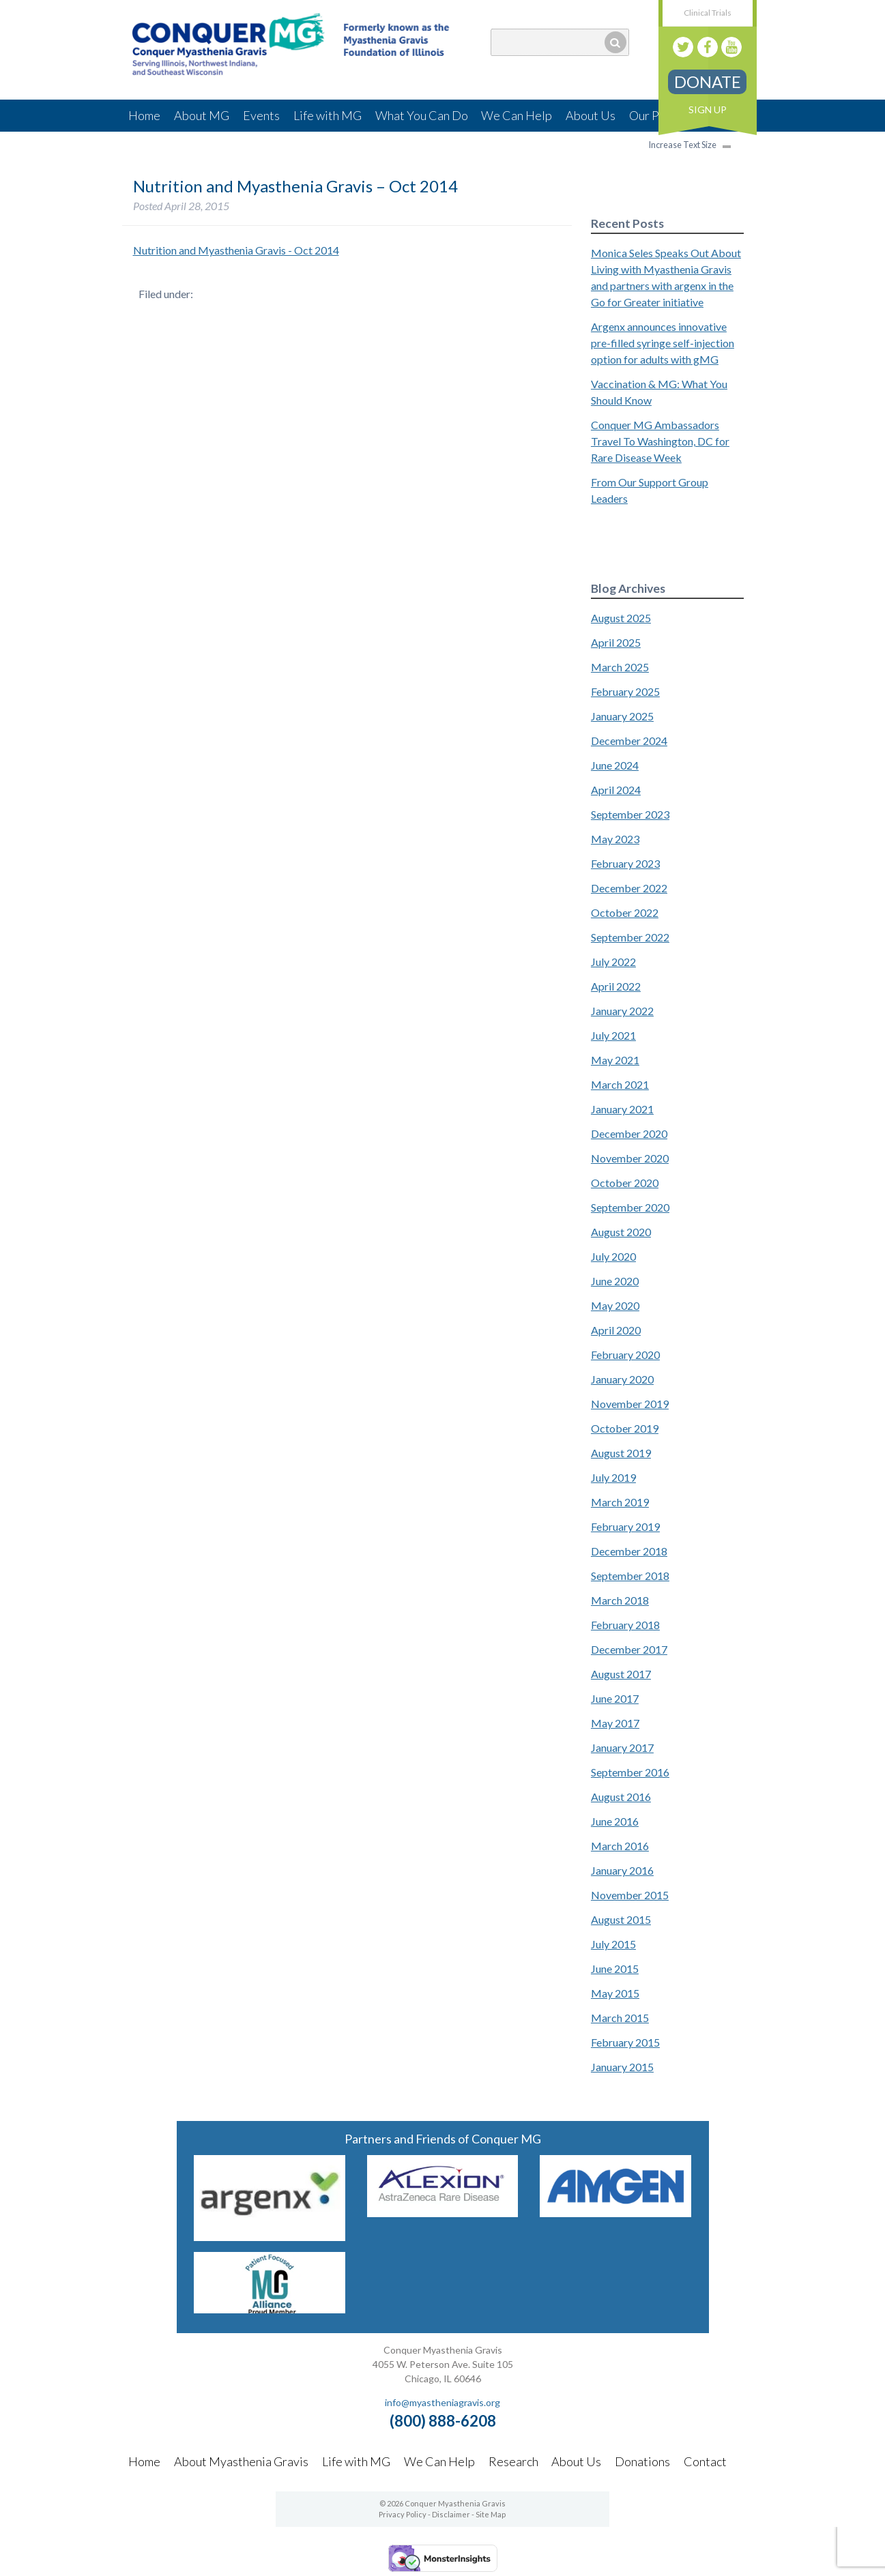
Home (144, 115)
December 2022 (629, 887)
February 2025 (625, 691)
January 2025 (622, 715)
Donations (642, 2461)
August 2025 (621, 617)
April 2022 (616, 986)
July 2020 (613, 1256)
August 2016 (621, 1796)
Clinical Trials (707, 13)
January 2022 (622, 1010)
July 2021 (613, 1035)
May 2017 (615, 1722)
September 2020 (630, 1207)
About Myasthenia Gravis (241, 2461)
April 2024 (616, 789)
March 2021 (620, 1084)
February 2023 (625, 863)
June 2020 (615, 1280)
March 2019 (620, 1501)
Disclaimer (451, 2514)
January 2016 (622, 1870)
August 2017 (621, 1673)
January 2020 (622, 1379)
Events (261, 115)
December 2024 (629, 740)
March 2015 (620, 2017)
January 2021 (622, 1108)
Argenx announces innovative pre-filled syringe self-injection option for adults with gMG (662, 343)
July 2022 (613, 961)
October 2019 (624, 1428)
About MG (201, 115)
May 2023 (615, 838)
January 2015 (622, 2066)
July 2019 (613, 1477)
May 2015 (615, 1993)
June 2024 (615, 765)
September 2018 (630, 1575)
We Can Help (516, 115)
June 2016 (615, 1821)
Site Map (491, 2514)
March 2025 (620, 666)
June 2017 (615, 1698)
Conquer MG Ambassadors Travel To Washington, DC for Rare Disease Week (660, 441)
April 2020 (616, 1329)
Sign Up (707, 109)
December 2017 (629, 1649)
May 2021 (615, 1059)
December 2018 (629, 1551)
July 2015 (613, 1943)
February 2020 (625, 1354)
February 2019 (625, 1526)
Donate (707, 81)
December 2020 (629, 1133)
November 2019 (630, 1403)
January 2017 (622, 1747)
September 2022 (630, 937)
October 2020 (624, 1182)
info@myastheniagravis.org (442, 2402)
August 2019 (621, 1452)
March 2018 (620, 1600)
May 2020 (615, 1305)
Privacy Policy (402, 2514)
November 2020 (630, 1158)
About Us (590, 115)
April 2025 (616, 642)
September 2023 (630, 814)
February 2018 (625, 1624)
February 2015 (625, 2042)
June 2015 (615, 1968)
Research (513, 2461)
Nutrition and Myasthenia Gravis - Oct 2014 (236, 250)
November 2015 (630, 1894)
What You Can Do (421, 115)
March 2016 (620, 1845)
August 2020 (621, 1231)
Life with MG (327, 115)
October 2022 (624, 912)
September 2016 (630, 1772)
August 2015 (621, 1919)
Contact (705, 2461)
